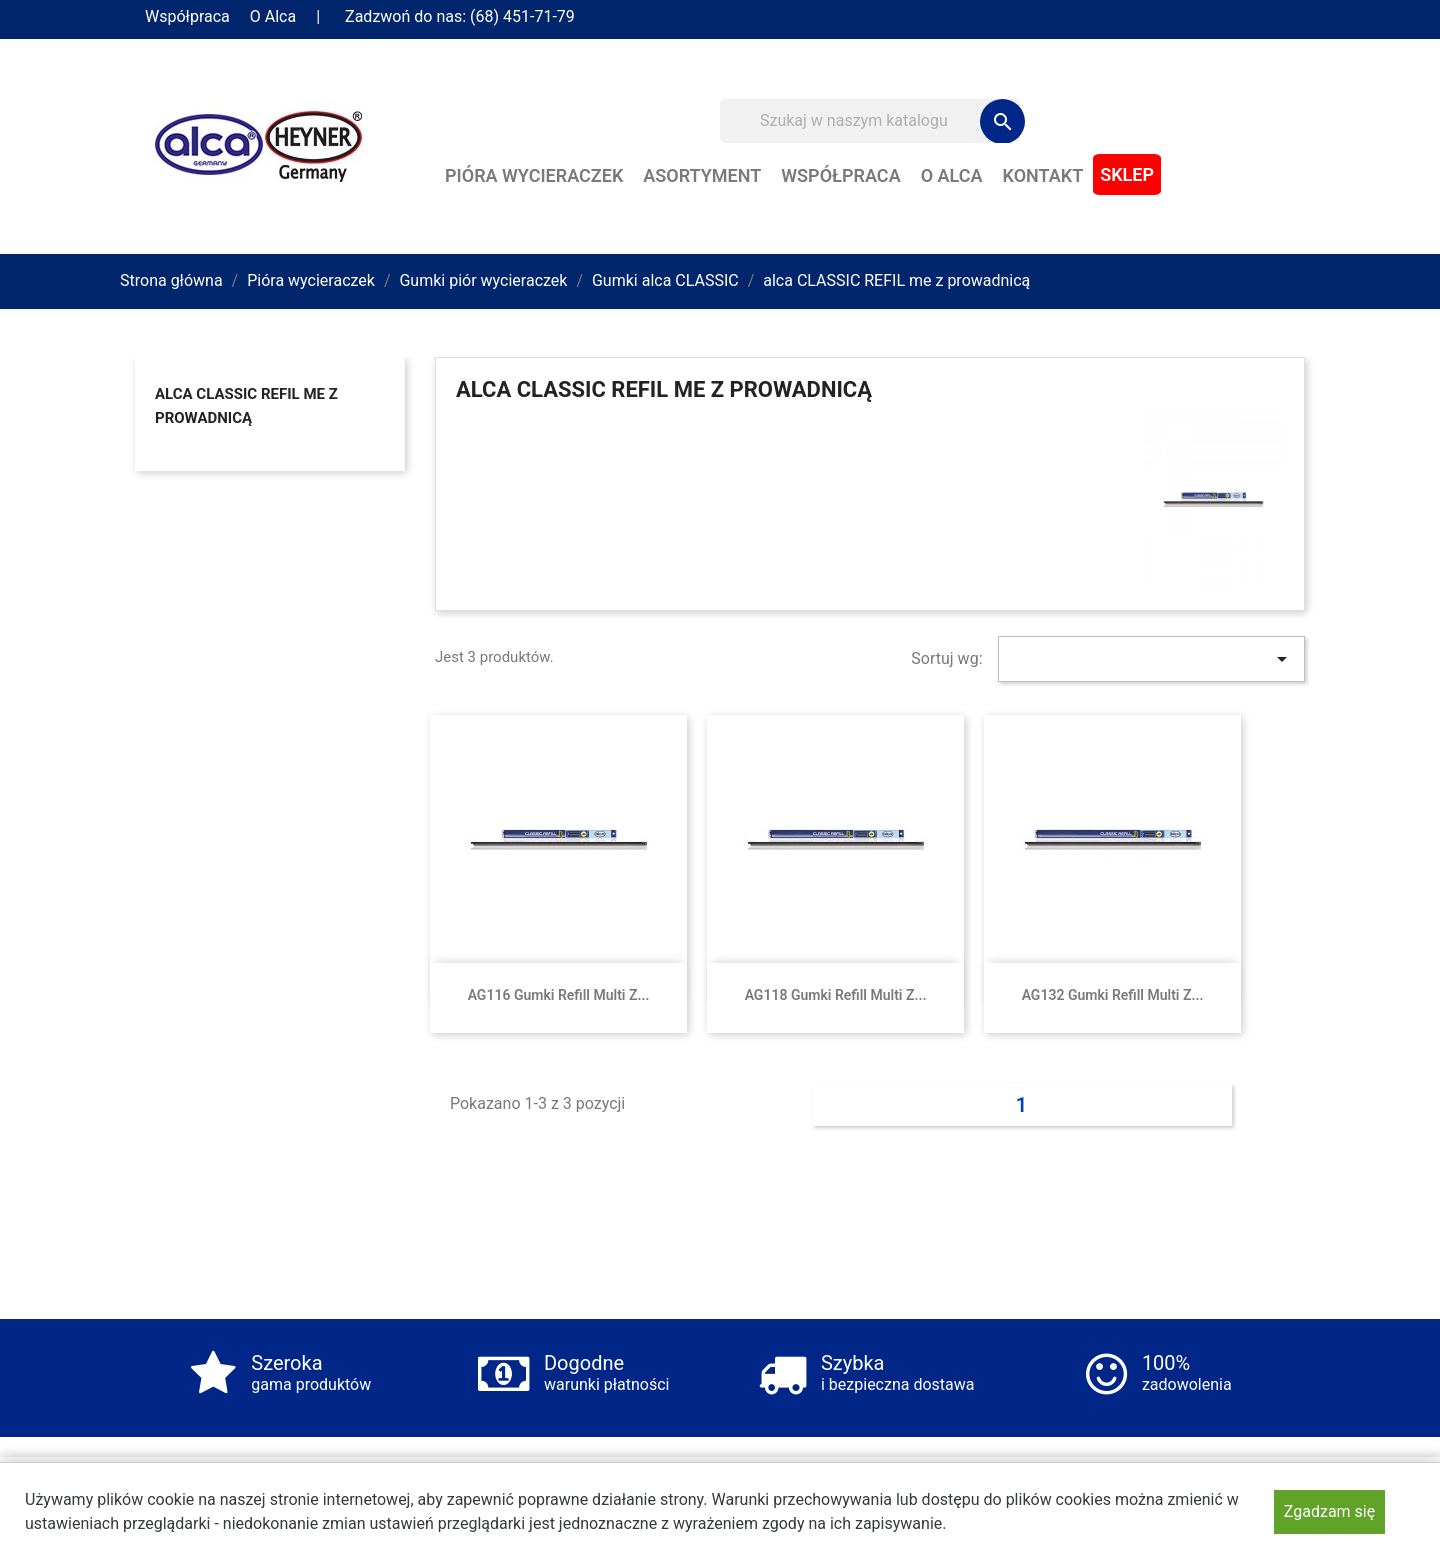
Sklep (1127, 174)
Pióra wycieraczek (534, 175)
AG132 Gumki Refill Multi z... (1113, 995)
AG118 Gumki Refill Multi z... (836, 995)
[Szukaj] (870, 121)
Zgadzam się (1329, 1511)
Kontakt (1043, 175)
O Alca (273, 16)
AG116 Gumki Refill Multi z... (559, 995)
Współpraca (187, 16)
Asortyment (702, 175)
